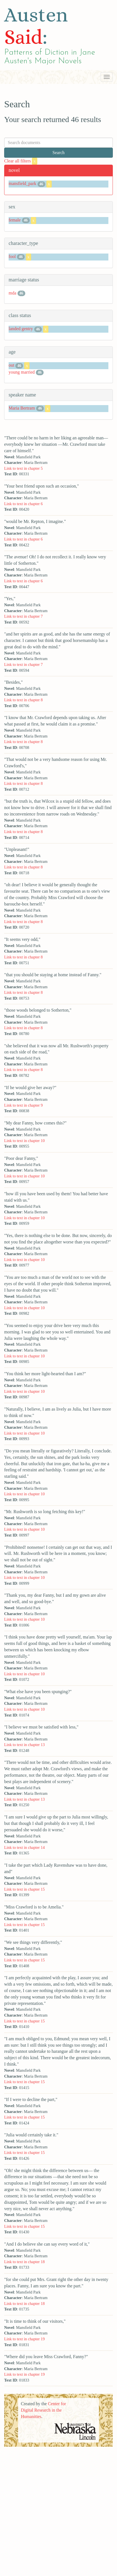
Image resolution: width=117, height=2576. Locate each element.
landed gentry (21, 328)
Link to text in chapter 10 (24, 1140)
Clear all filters (20, 161)
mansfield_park (22, 183)
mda (12, 293)
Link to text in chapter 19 (24, 2339)
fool (12, 256)
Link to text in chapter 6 (23, 503)
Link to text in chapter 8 (23, 700)
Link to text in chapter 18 (24, 2262)
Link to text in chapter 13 (24, 1744)
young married (22, 372)
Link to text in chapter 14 (24, 1847)
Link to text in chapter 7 (23, 616)
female (15, 220)
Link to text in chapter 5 (23, 468)
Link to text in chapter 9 (23, 1105)
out (11, 365)
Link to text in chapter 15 (24, 1889)
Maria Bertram (22, 408)
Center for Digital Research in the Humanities (43, 2410)
